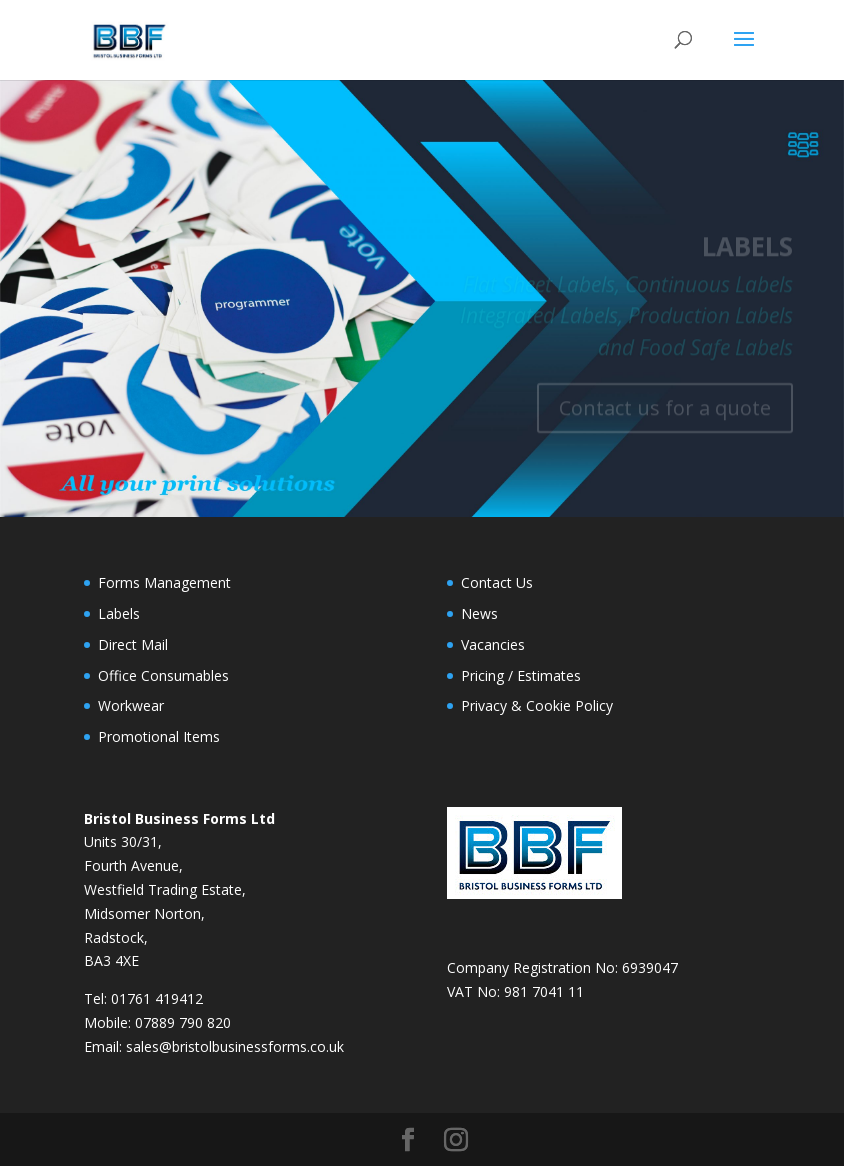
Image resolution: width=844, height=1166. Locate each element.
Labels (119, 613)
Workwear (131, 705)
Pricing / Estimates (521, 675)
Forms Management (164, 582)
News (479, 613)
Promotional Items (159, 736)
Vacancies (493, 644)
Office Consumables (163, 675)
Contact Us (497, 582)
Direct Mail (133, 644)
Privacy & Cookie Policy (537, 705)
